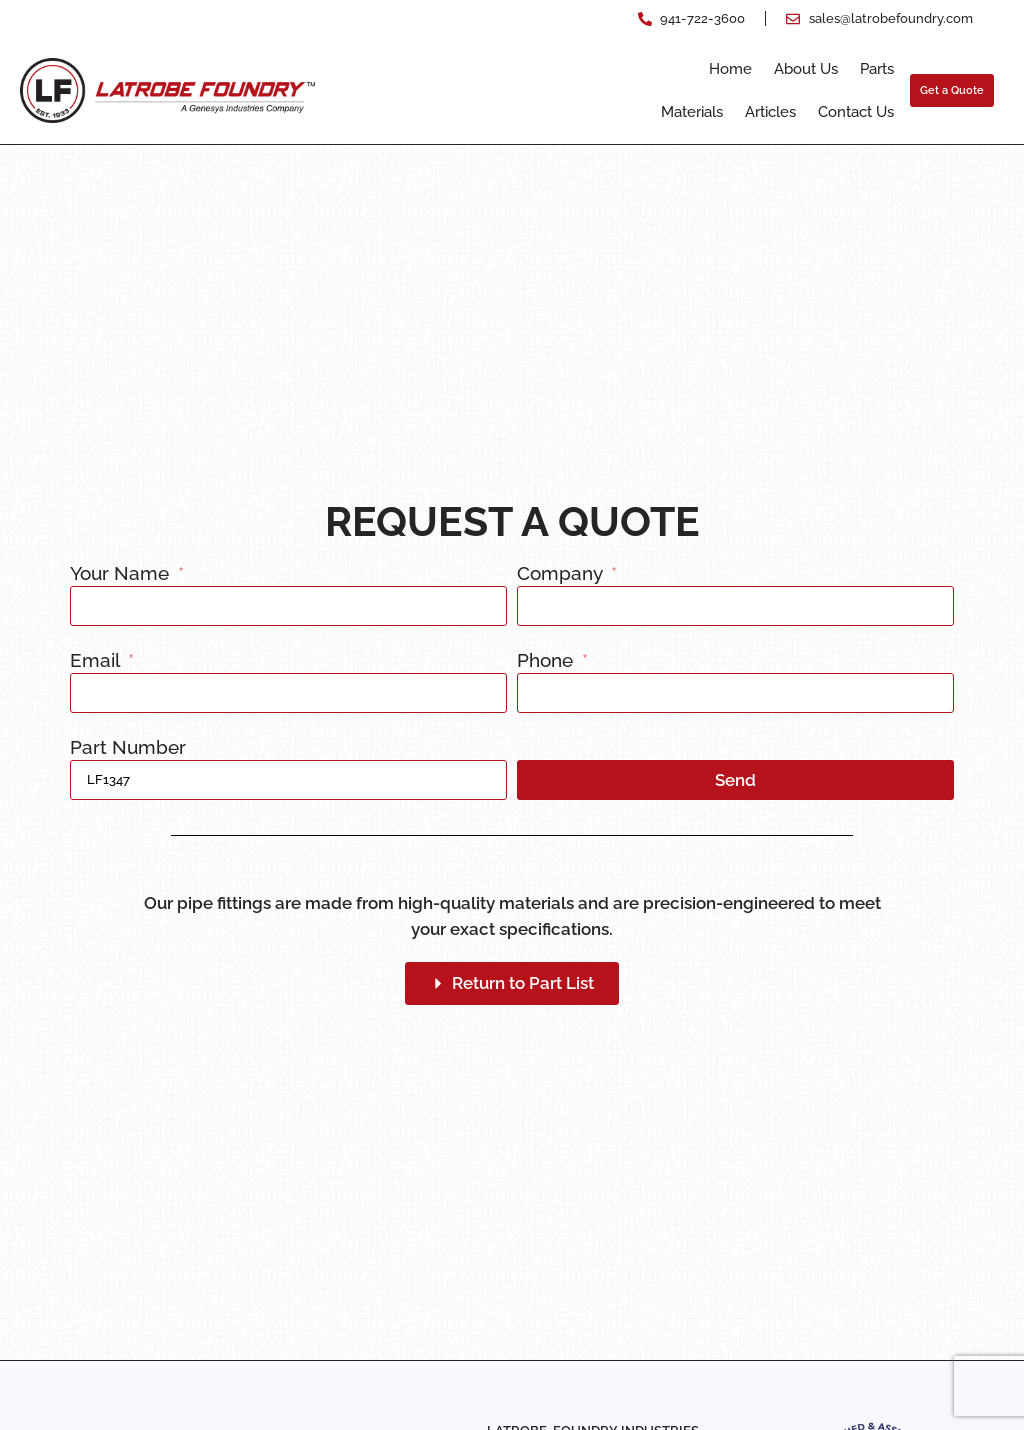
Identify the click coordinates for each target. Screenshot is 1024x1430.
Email (97, 661)
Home (730, 69)
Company (562, 574)
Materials (692, 112)
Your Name (122, 574)
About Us (806, 69)
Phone (547, 661)
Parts (877, 69)
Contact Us (856, 112)
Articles (770, 112)
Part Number (128, 748)
